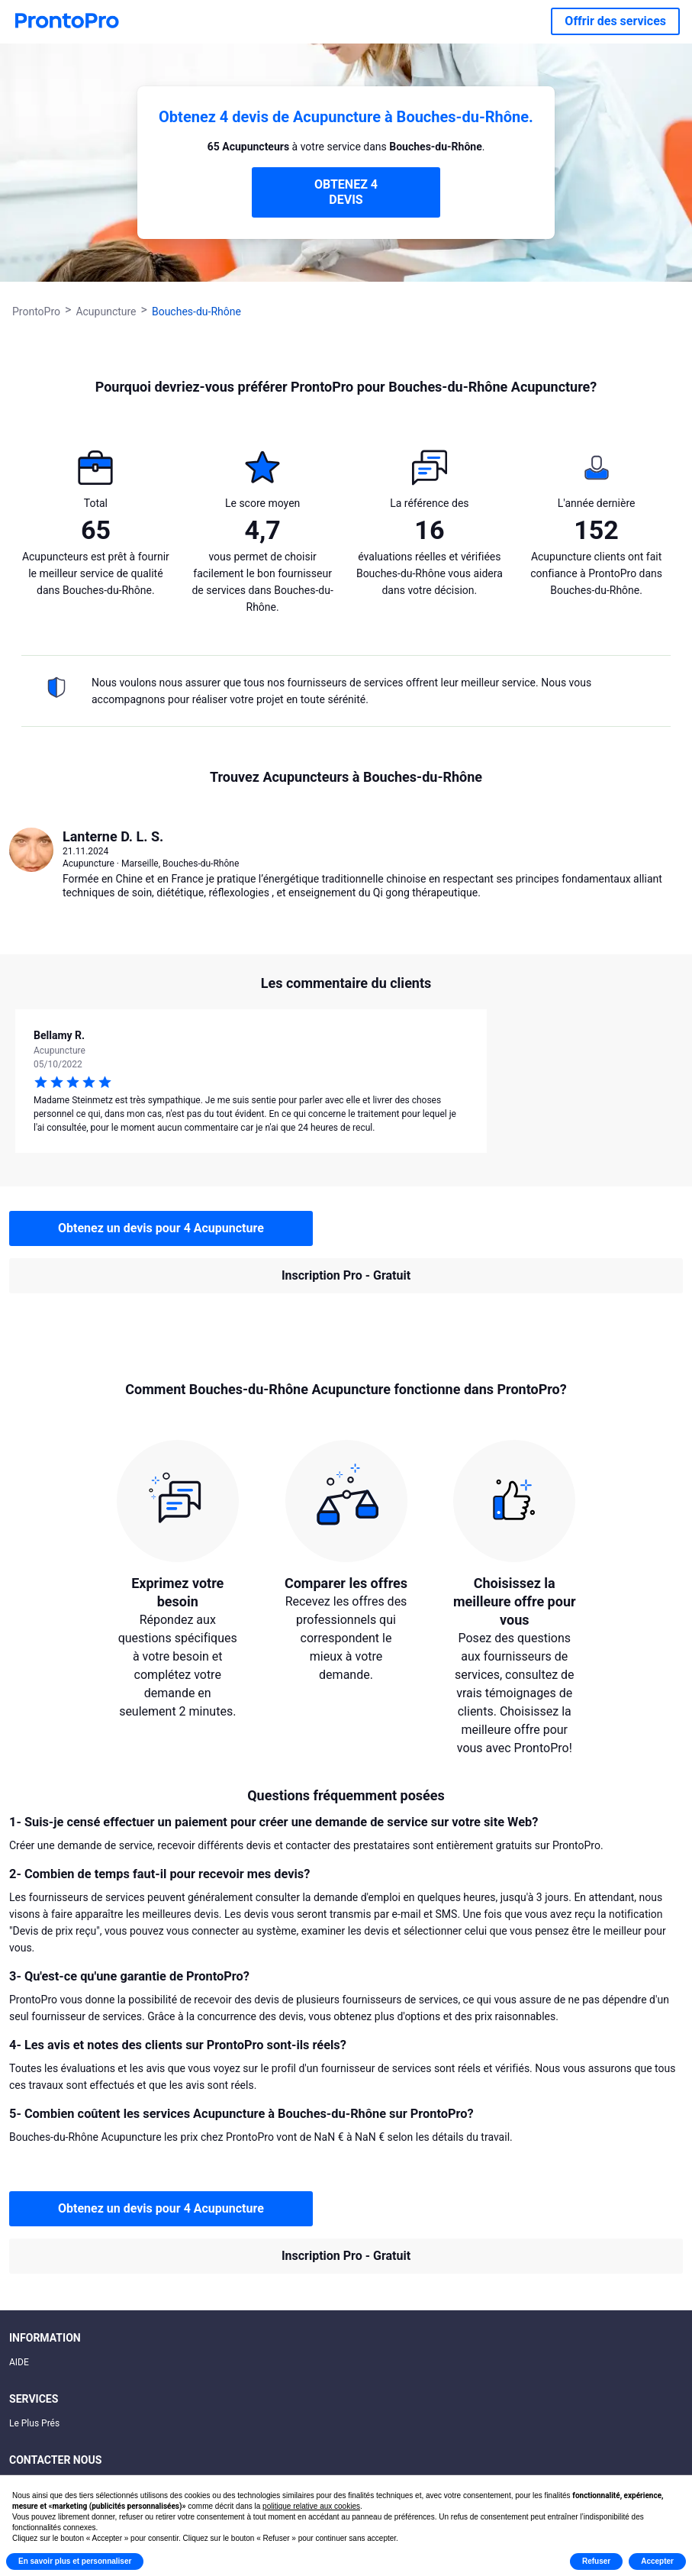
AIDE (19, 2362)
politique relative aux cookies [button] (311, 2506)
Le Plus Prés (34, 2423)
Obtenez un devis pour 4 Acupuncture (161, 1228)
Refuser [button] (596, 2561)
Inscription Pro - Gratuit (346, 1275)
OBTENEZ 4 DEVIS (346, 192)
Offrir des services (615, 21)
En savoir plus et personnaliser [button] (74, 2561)
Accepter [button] (657, 2561)
